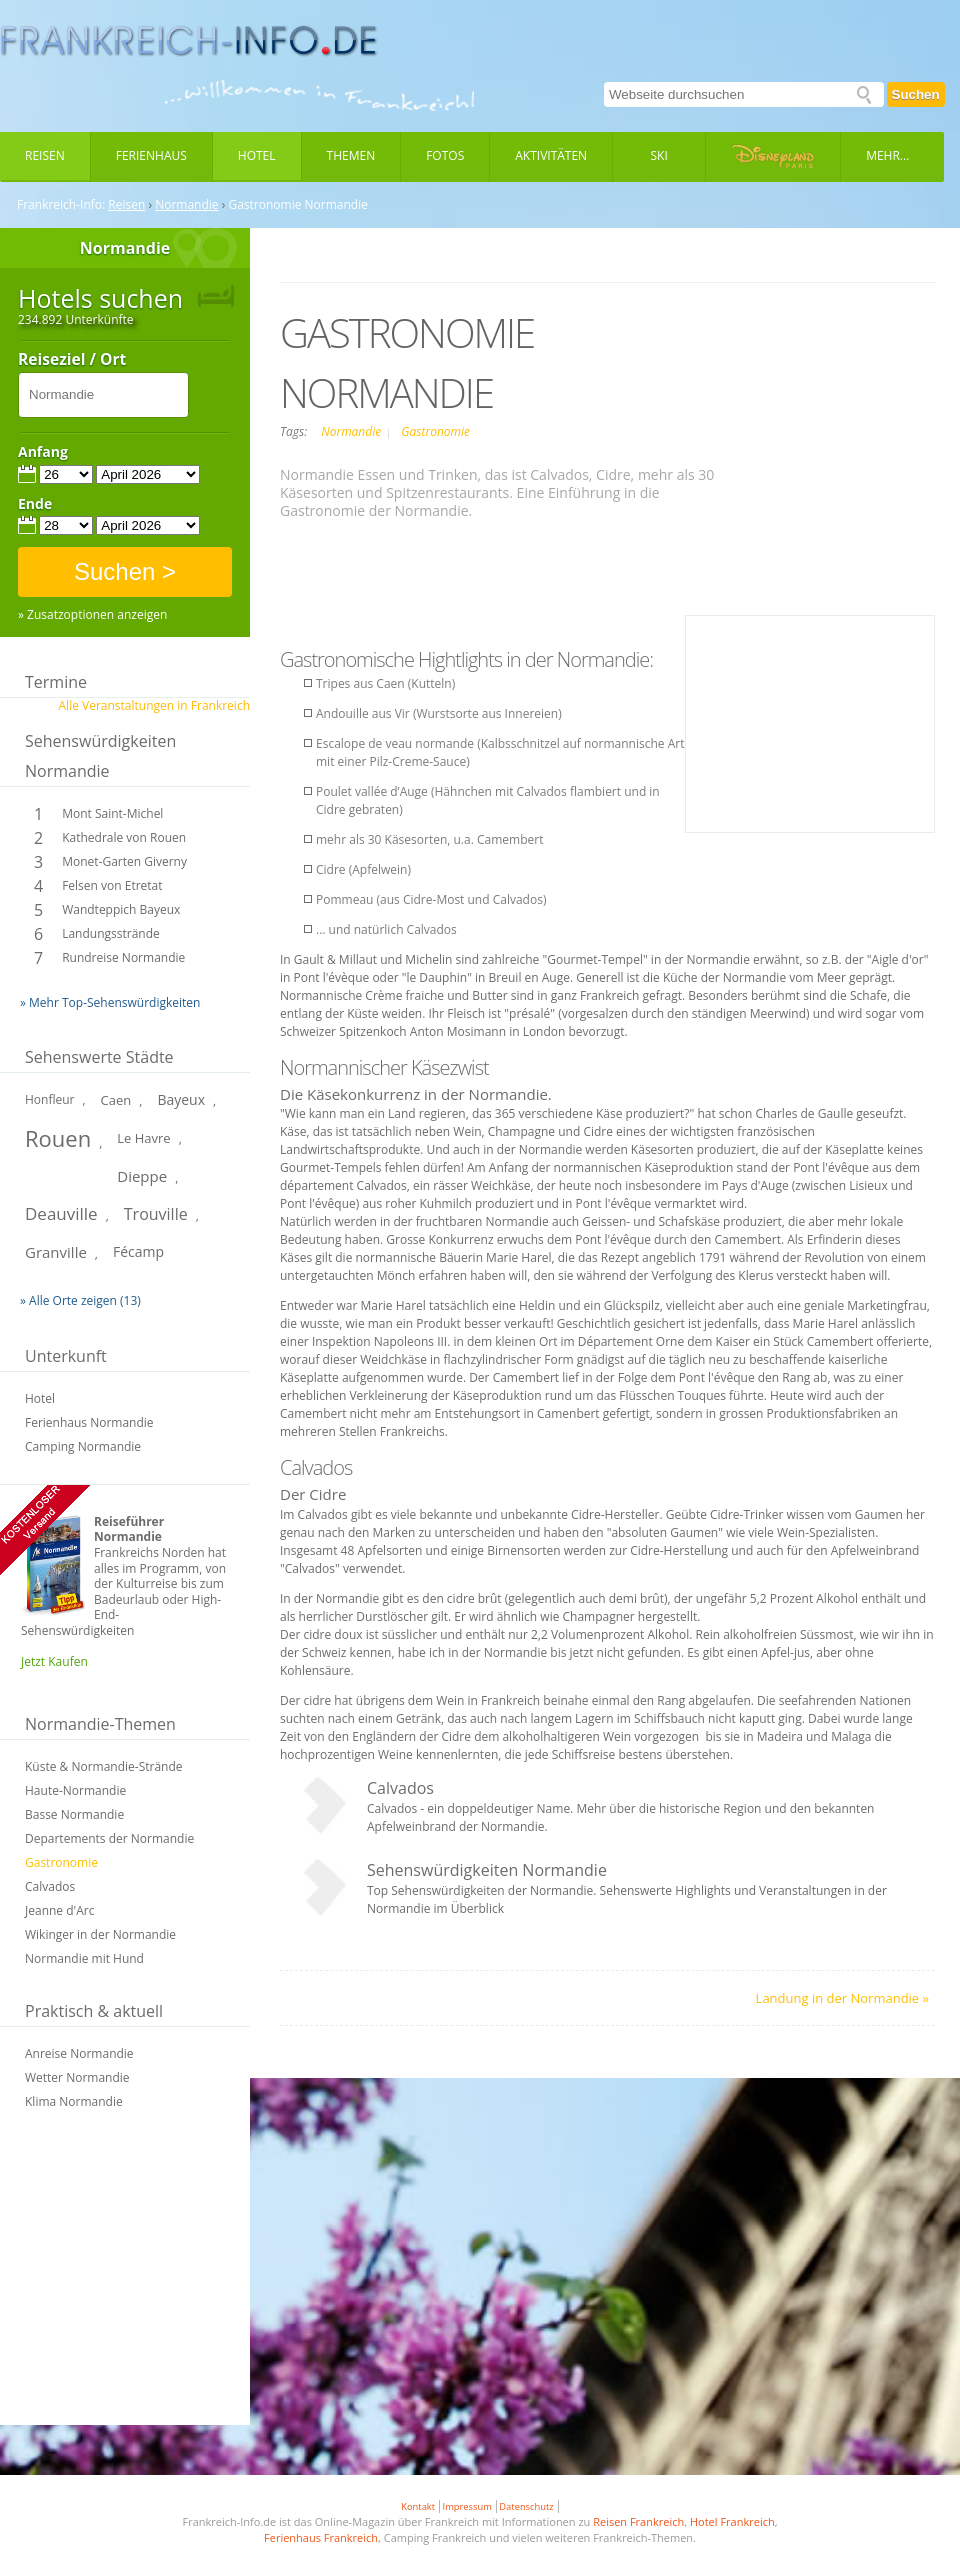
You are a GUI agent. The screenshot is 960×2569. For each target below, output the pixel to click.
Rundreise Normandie (123, 957)
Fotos (445, 155)
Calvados (50, 1886)
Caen (116, 1100)
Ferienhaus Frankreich (321, 2537)
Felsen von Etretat (112, 885)
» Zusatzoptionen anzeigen (92, 615)
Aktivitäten (551, 155)
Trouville (156, 1214)
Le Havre (143, 1138)
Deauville (61, 1213)
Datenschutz (526, 2506)
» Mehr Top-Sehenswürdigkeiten (110, 1002)
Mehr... (887, 155)
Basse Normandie (74, 1814)
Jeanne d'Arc (59, 1910)
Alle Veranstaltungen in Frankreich (154, 705)
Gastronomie (61, 1862)
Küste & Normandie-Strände (104, 1766)
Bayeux (181, 1099)
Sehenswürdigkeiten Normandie (100, 756)
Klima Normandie (74, 2101)
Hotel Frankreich (732, 2521)
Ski (659, 155)
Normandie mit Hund (84, 1958)
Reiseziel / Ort (72, 360)
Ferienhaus (151, 155)
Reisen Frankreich (638, 2521)
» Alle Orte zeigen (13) (80, 1300)
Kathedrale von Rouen (124, 837)
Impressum (467, 2506)
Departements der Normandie (109, 1838)
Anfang (43, 452)
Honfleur (50, 1099)
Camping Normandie (83, 1446)
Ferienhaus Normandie (89, 1422)
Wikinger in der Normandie (100, 1934)
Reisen (45, 155)
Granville (56, 1252)
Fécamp (138, 1251)
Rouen (58, 1138)
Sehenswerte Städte (99, 1057)
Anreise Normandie (79, 2053)
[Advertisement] (125, 2280)
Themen (351, 155)
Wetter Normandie (77, 2077)
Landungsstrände (111, 933)
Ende (35, 504)
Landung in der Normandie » (842, 1998)
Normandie (186, 205)
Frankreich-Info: (61, 205)
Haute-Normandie (75, 1790)
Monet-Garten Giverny (124, 861)
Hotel (257, 155)
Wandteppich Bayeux (121, 909)
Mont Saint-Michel (112, 813)
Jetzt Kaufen (54, 1661)
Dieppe (142, 1176)
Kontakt (418, 2506)
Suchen (916, 94)
